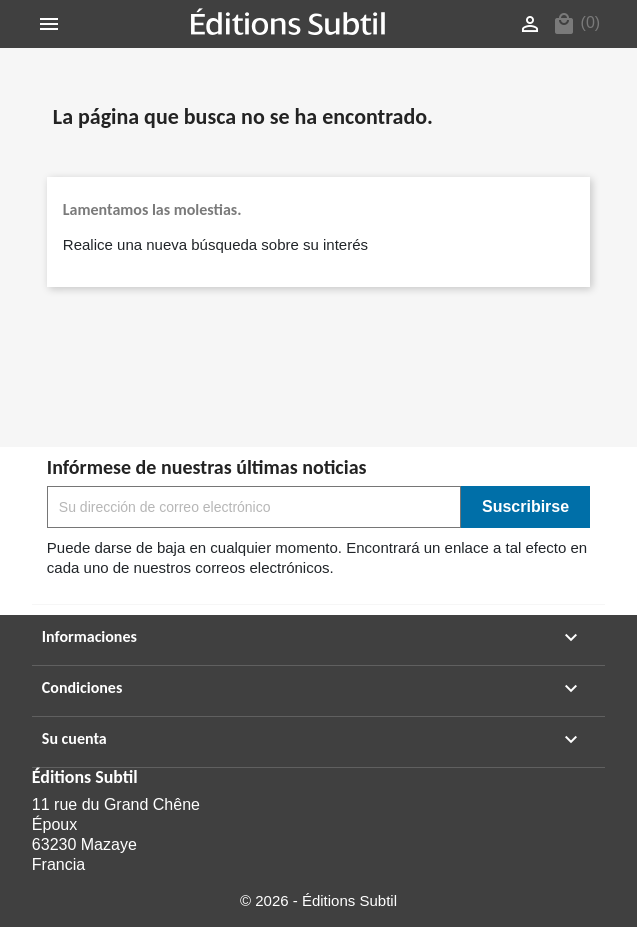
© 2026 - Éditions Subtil (318, 900)
